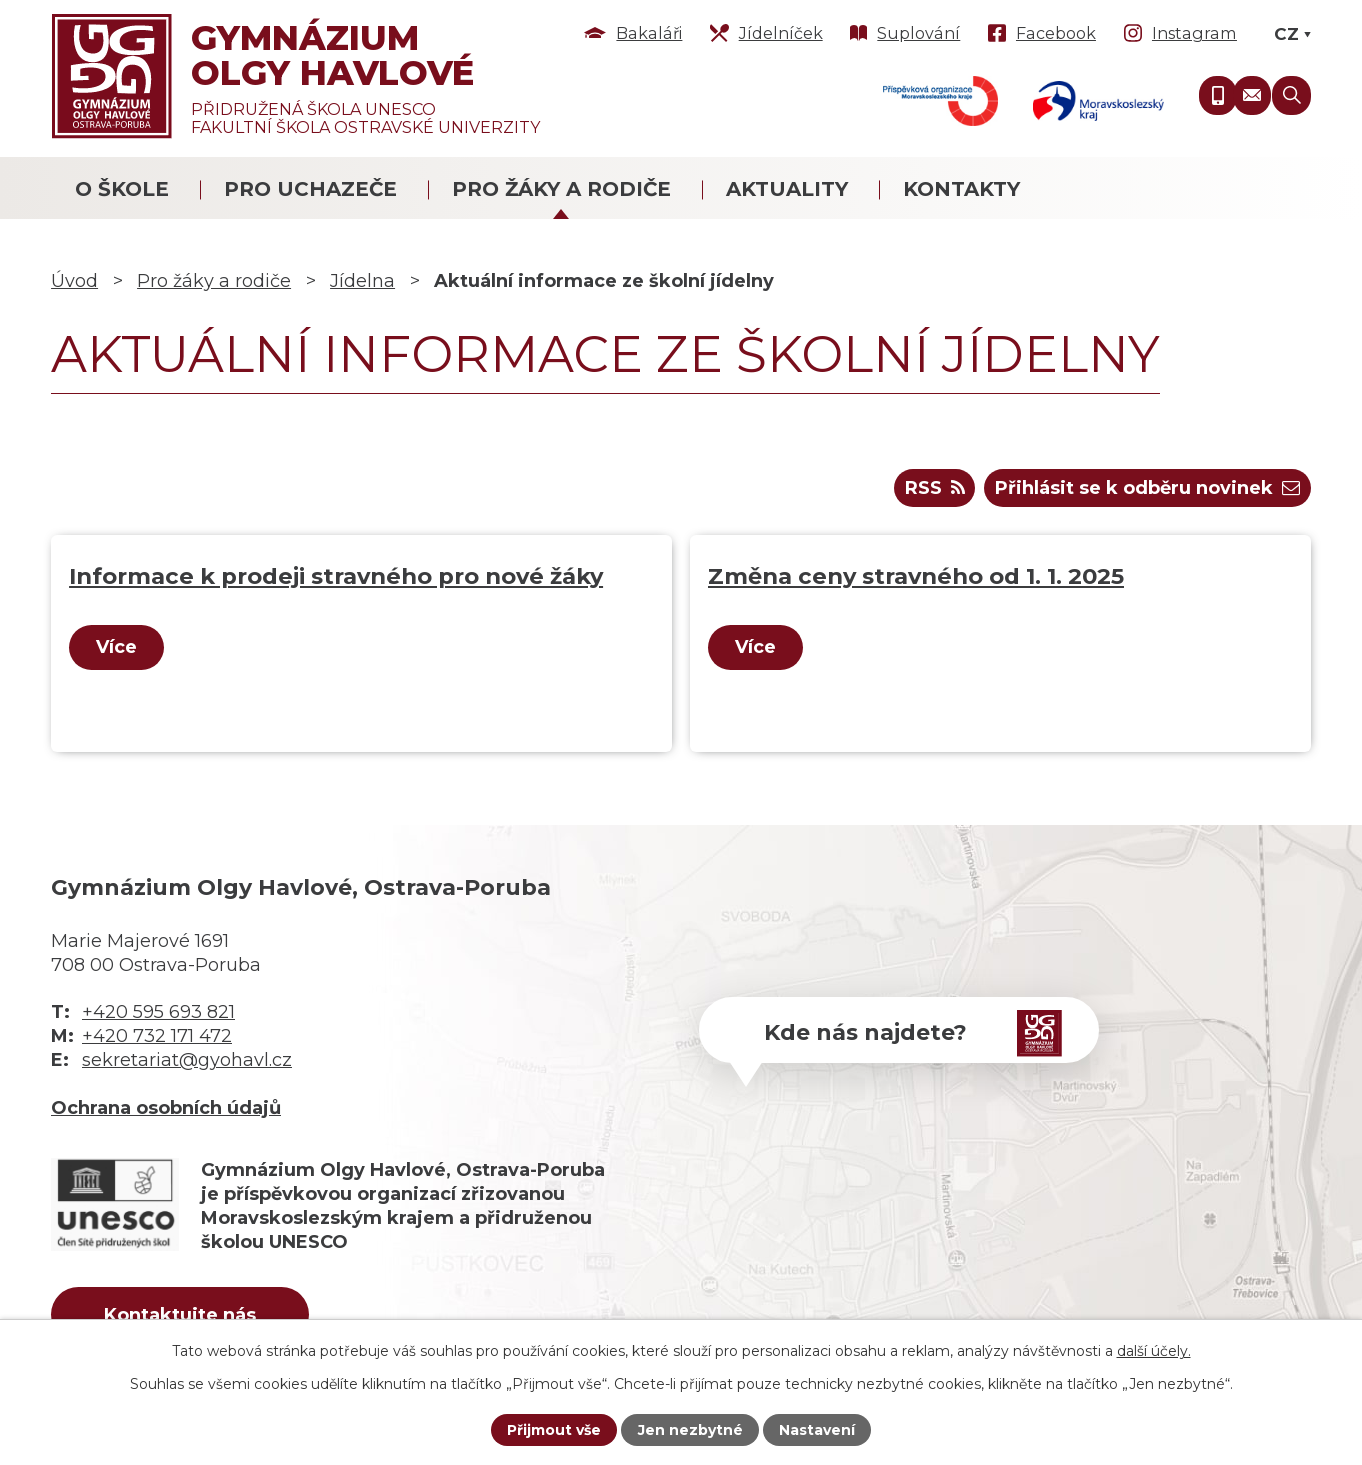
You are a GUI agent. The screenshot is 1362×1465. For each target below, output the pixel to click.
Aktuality (787, 189)
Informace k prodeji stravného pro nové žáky (336, 576)
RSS (935, 488)
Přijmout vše (554, 1430)
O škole (122, 189)
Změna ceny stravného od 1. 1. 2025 (916, 576)
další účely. (1154, 1351)
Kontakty (961, 189)
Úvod (74, 281)
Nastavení (817, 1430)
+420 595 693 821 (158, 1012)
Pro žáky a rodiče (561, 189)
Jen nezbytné (690, 1430)
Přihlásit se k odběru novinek (1147, 488)
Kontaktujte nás (180, 1315)
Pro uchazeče (310, 189)
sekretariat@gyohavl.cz (187, 1060)
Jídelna (362, 281)
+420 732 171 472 (157, 1036)
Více (116, 647)
